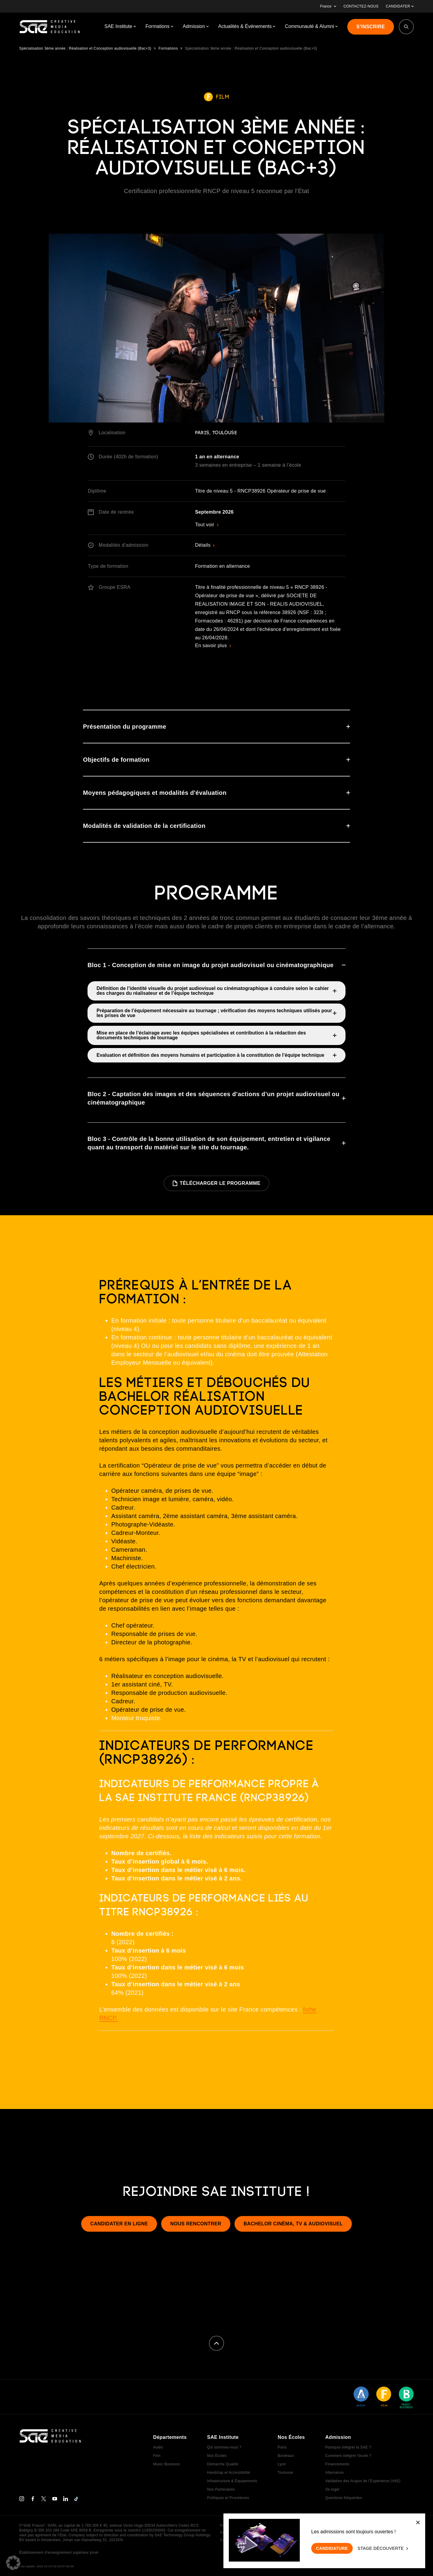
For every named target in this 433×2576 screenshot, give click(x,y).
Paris (282, 2447)
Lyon (282, 2464)
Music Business (166, 2464)
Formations (168, 48)
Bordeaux (286, 2456)
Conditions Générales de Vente (247, 2540)
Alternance (334, 2472)
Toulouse (285, 2472)
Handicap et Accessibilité (228, 2472)
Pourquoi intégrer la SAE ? (348, 2447)
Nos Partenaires (221, 2489)
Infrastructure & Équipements (232, 2481)
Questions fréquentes (343, 2498)
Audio (158, 2447)
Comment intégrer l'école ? (348, 2456)
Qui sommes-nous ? (224, 2447)
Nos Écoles (217, 2456)
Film (156, 2456)
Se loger (332, 2489)
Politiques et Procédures (228, 2498)
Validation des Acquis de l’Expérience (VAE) (363, 2481)
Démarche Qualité (222, 2464)
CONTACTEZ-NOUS (361, 6)
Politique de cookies (237, 2533)
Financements (337, 2464)
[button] (13, 2563)
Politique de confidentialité (243, 2525)
